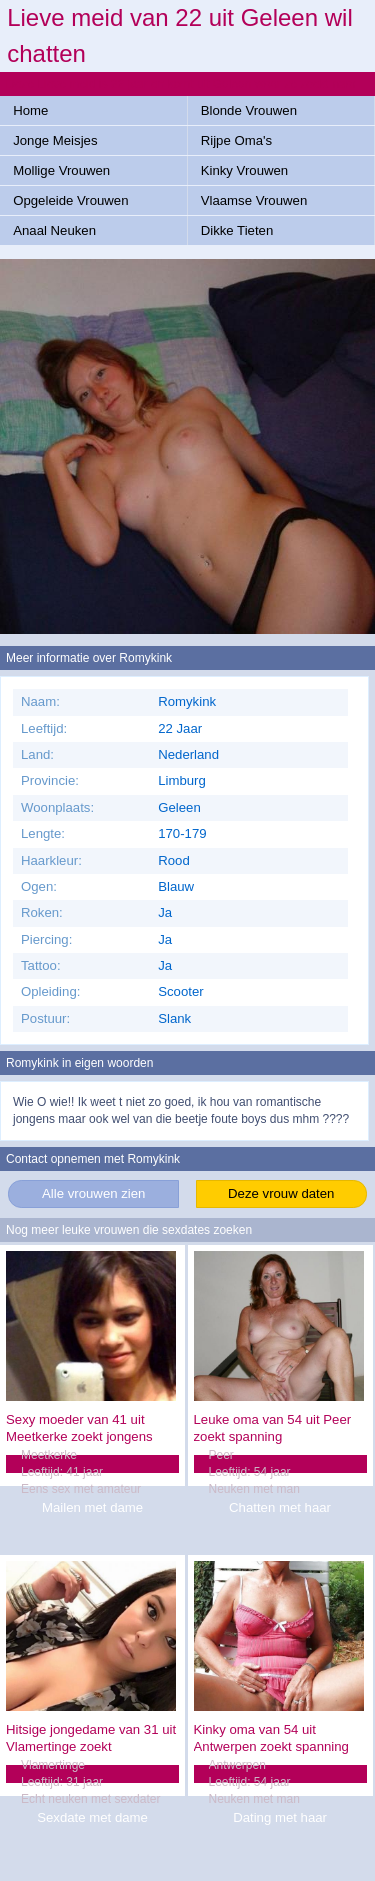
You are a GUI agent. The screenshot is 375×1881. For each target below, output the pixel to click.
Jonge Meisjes (55, 140)
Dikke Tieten (237, 230)
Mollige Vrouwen (61, 170)
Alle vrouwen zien (93, 1193)
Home (30, 110)
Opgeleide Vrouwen (70, 200)
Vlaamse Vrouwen (254, 200)
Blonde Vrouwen (249, 110)
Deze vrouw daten (281, 1193)
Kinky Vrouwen (244, 170)
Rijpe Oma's (236, 140)
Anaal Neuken (54, 230)
